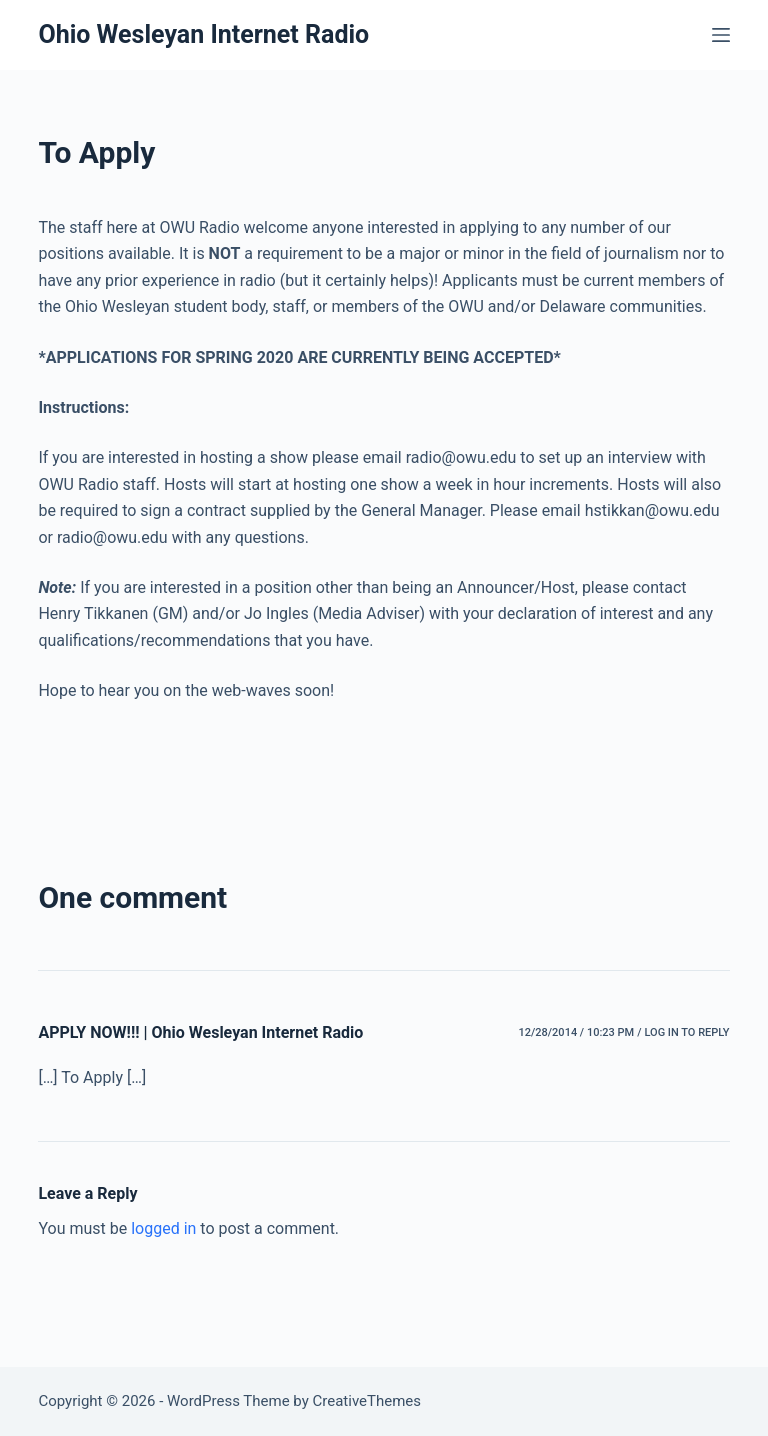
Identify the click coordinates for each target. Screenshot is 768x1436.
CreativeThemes (367, 1401)
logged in (163, 1228)
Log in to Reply (686, 1032)
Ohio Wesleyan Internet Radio (203, 34)
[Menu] (721, 35)
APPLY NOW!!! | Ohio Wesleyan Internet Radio (200, 1032)
